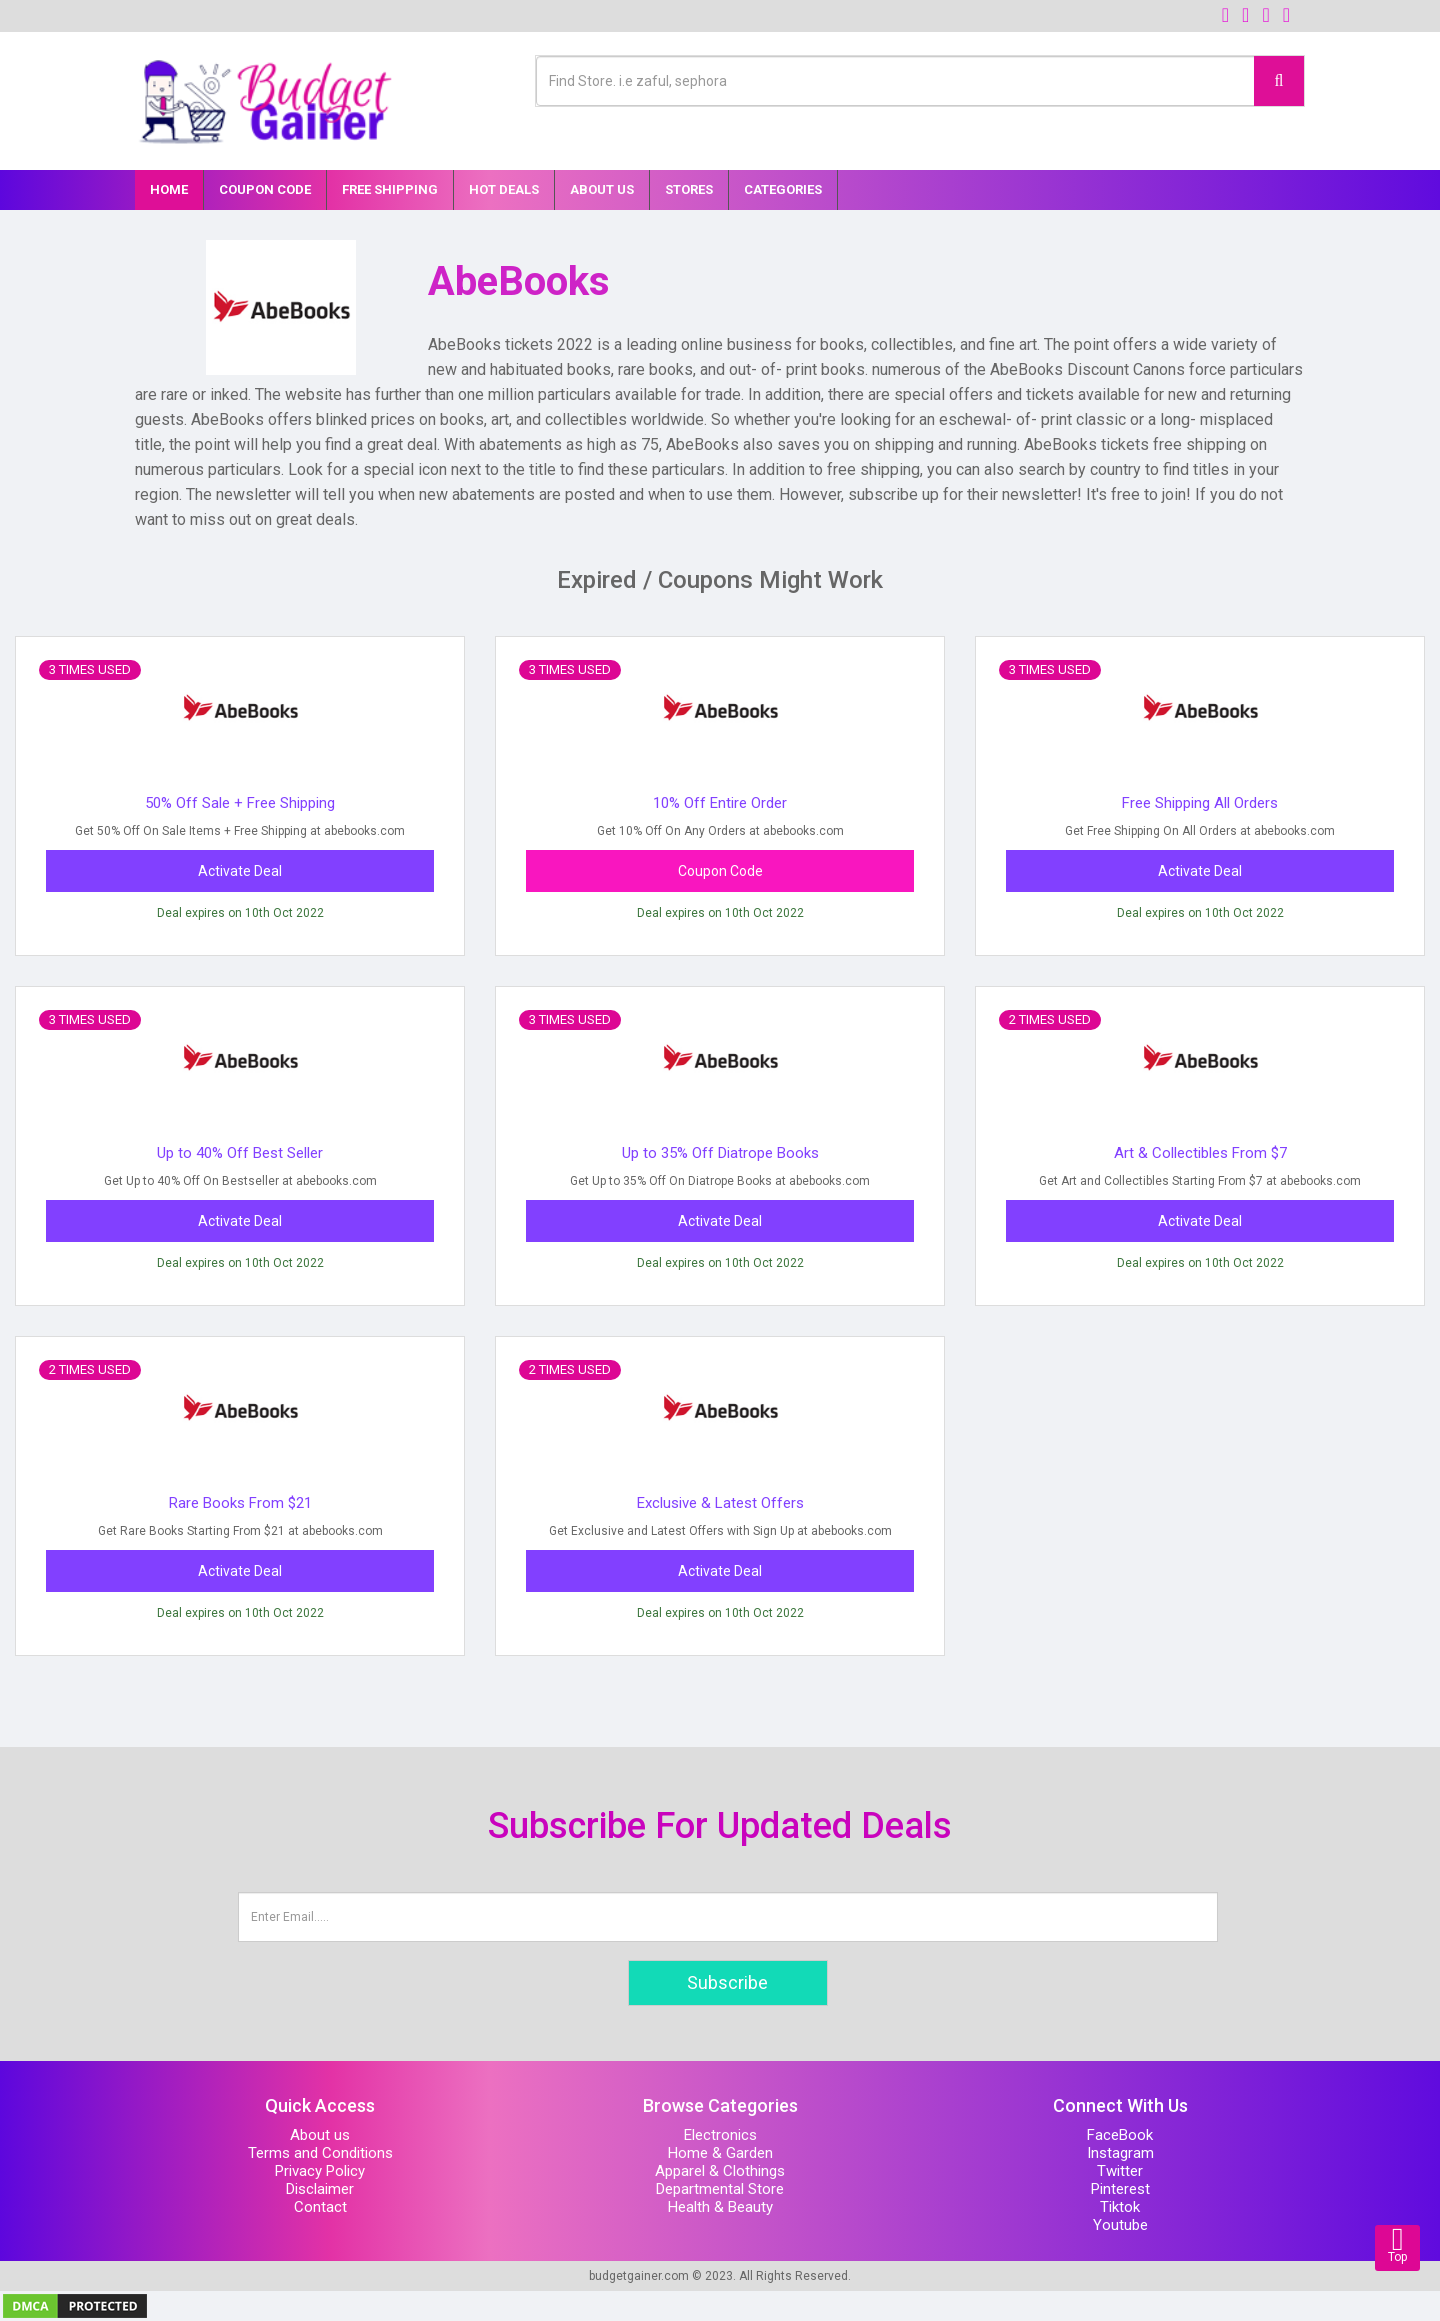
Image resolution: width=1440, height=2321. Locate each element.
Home (169, 189)
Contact (320, 2207)
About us (320, 2135)
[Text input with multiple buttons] (895, 81)
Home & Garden (720, 2153)
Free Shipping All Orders (1200, 803)
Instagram (1120, 2153)
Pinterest (1120, 2189)
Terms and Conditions (320, 2153)
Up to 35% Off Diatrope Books (720, 1153)
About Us (602, 189)
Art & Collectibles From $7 (1200, 1153)
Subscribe (727, 1982)
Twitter (1120, 2171)
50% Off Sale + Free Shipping (240, 803)
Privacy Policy (320, 2171)
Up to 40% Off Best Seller (240, 1153)
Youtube (1120, 2225)
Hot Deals (504, 189)
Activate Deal (240, 871)
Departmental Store (720, 2189)
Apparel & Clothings (720, 2171)
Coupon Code (265, 189)
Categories (783, 189)
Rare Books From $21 (240, 1503)
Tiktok (1120, 2207)
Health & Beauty (720, 2207)
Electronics (720, 2135)
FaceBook (1120, 2135)
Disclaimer (320, 2189)
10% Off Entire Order (720, 803)
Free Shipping (390, 189)
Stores (689, 189)
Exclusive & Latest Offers (720, 1503)
